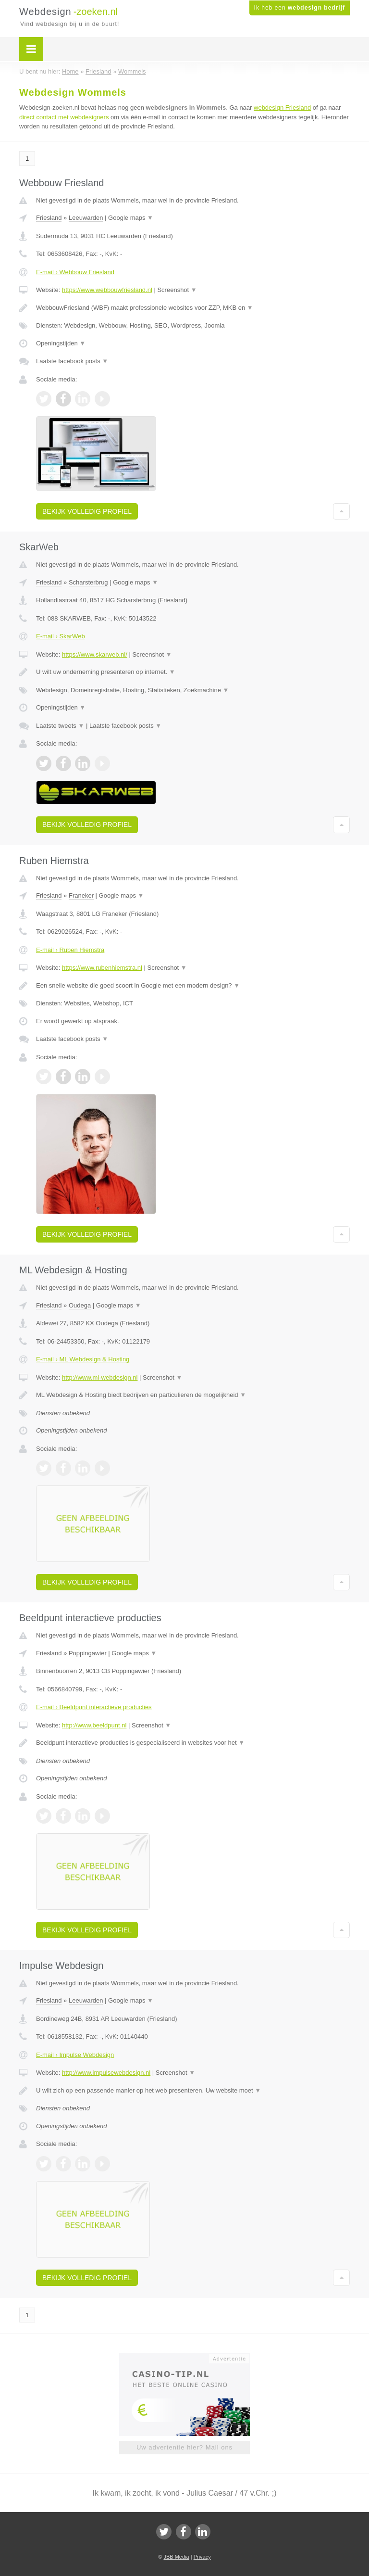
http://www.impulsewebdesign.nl (106, 2072)
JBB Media (176, 2557)
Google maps (130, 217)
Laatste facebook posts (72, 361)
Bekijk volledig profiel (87, 511)
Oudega (80, 1305)
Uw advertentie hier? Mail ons (184, 2447)
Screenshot (177, 289)
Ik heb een (299, 7)
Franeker (81, 895)
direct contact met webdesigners (64, 117)
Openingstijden (61, 343)
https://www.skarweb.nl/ (94, 654)
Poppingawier (88, 1653)
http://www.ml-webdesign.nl (100, 1377)
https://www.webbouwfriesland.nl (107, 289)
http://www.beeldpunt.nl (94, 1725)
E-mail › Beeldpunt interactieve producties (94, 1707)
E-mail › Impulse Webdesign (75, 2054)
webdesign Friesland (282, 107)
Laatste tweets (60, 725)
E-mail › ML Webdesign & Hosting (82, 1359)
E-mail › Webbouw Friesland (75, 272)
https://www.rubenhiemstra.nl (102, 967)
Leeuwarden (86, 217)
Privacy (202, 2557)
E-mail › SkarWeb (60, 636)
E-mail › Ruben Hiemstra (70, 949)
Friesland (49, 217)
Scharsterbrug (88, 582)
